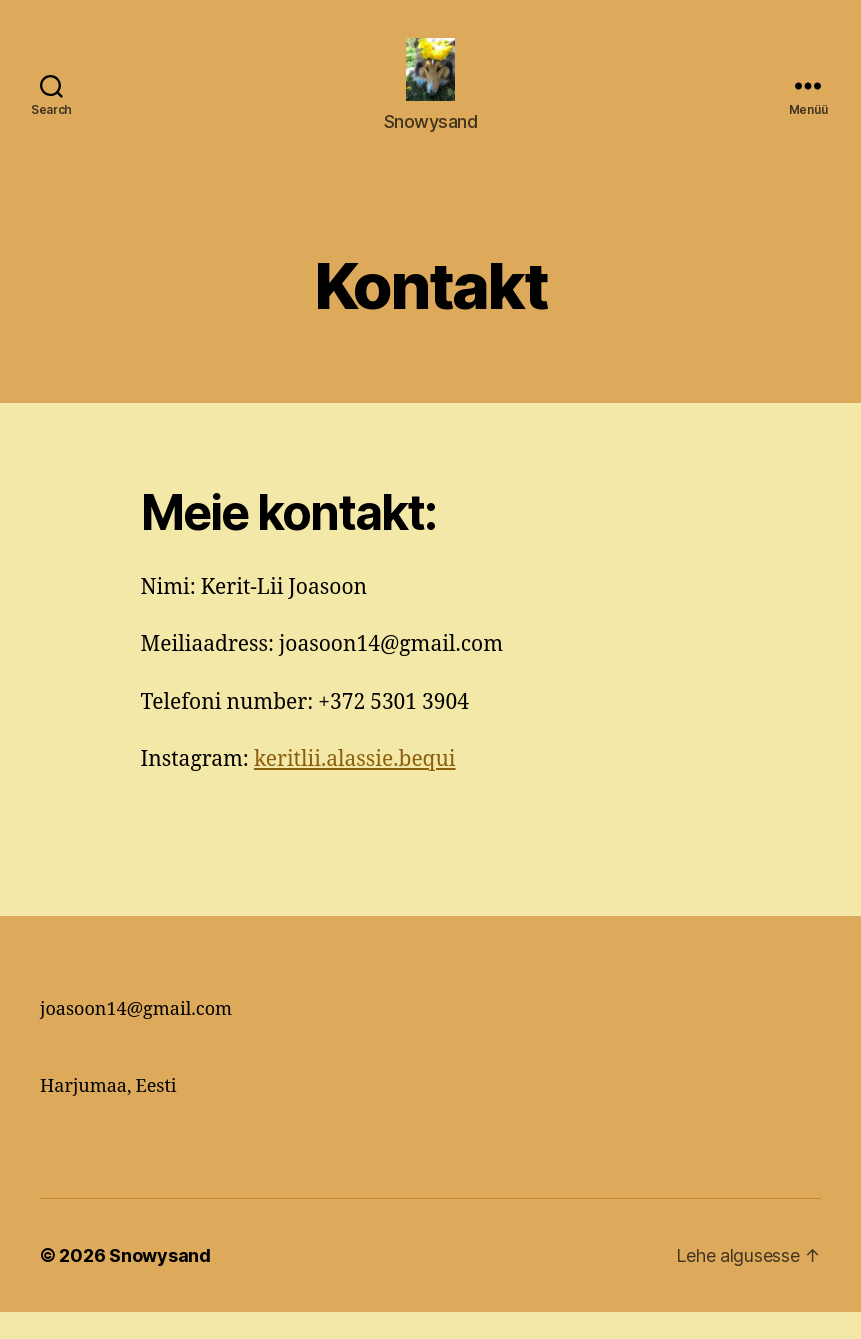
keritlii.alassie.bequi (355, 786)
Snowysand (160, 1282)
